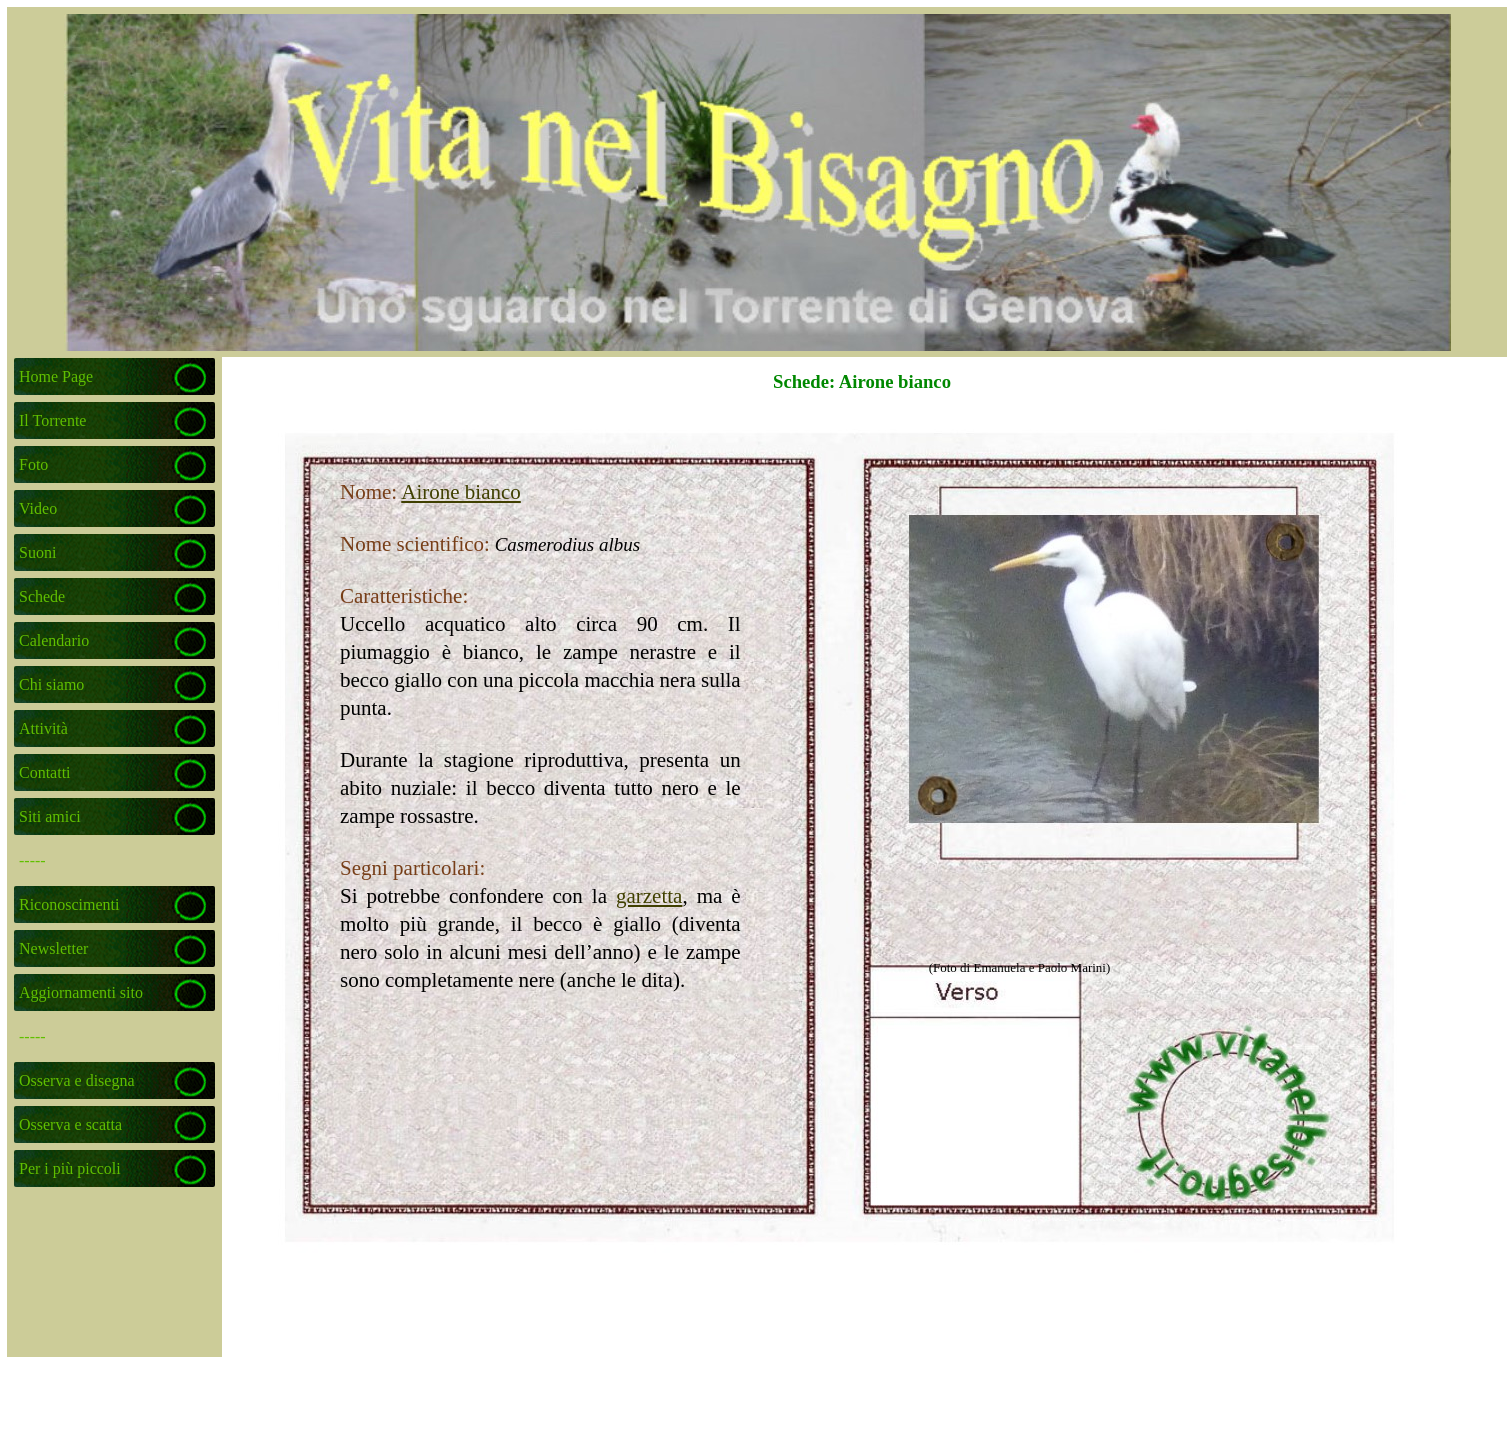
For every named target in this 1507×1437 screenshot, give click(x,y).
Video (38, 508)
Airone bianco (461, 492)
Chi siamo (51, 684)
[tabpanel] (488, 736)
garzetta (649, 896)
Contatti (45, 772)
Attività (43, 728)
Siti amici (50, 816)
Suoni (37, 552)
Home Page (56, 376)
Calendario (54, 640)
